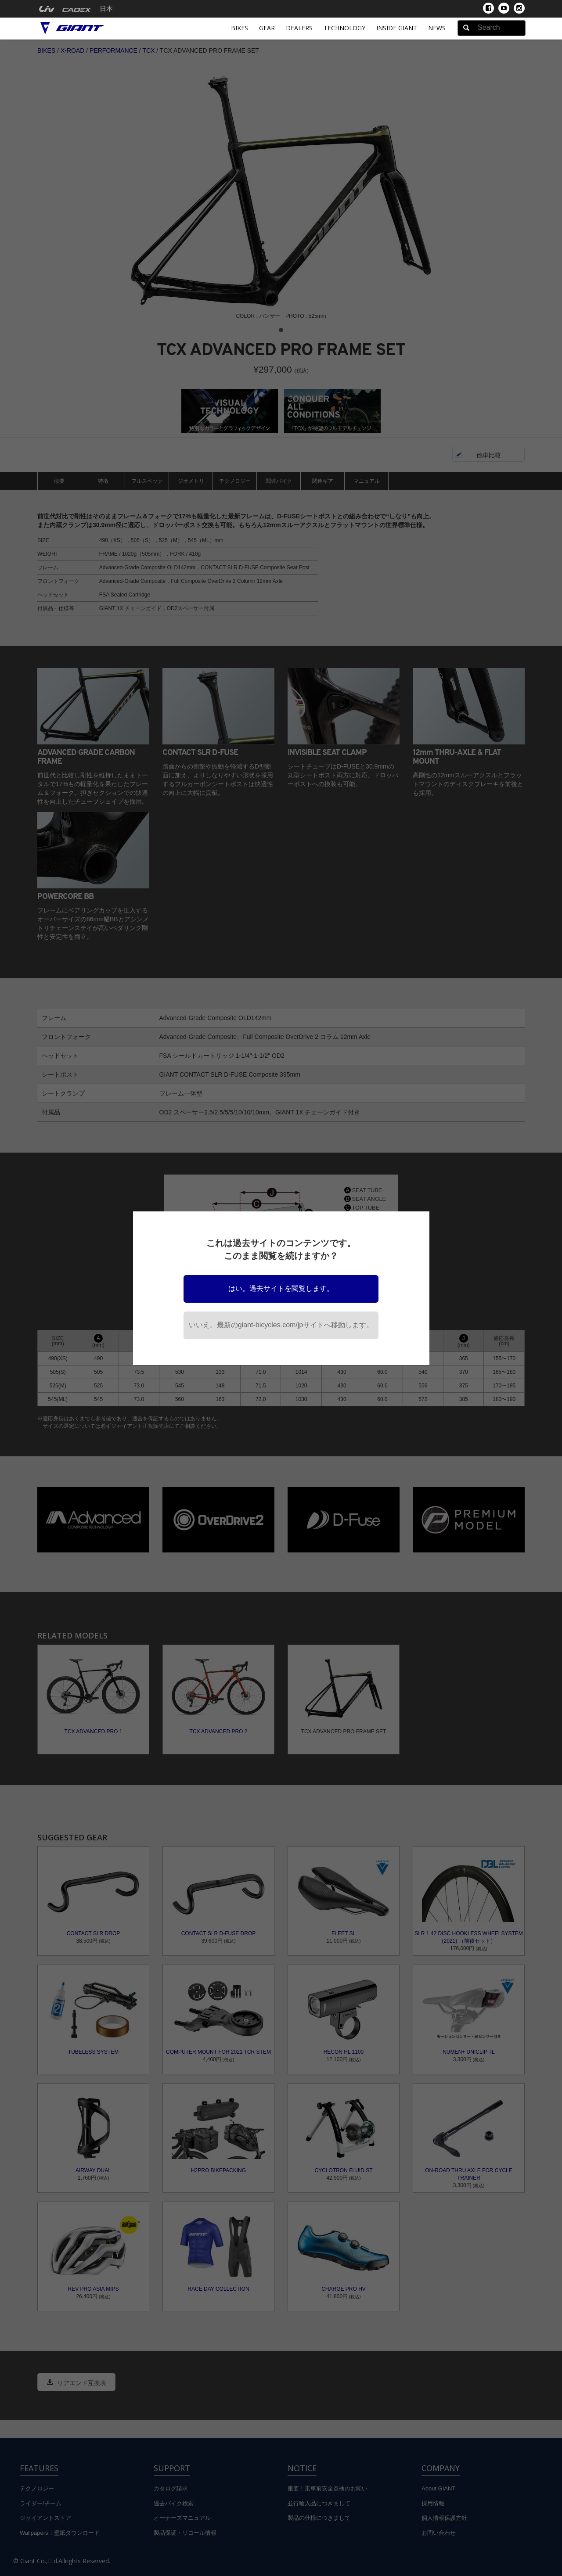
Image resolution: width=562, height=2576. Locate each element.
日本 (106, 8)
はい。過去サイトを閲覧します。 (281, 1288)
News (437, 28)
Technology (344, 28)
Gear (267, 28)
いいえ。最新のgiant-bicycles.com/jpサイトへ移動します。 (281, 1325)
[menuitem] (46, 9)
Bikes (239, 28)
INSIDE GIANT (396, 28)
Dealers (299, 28)
